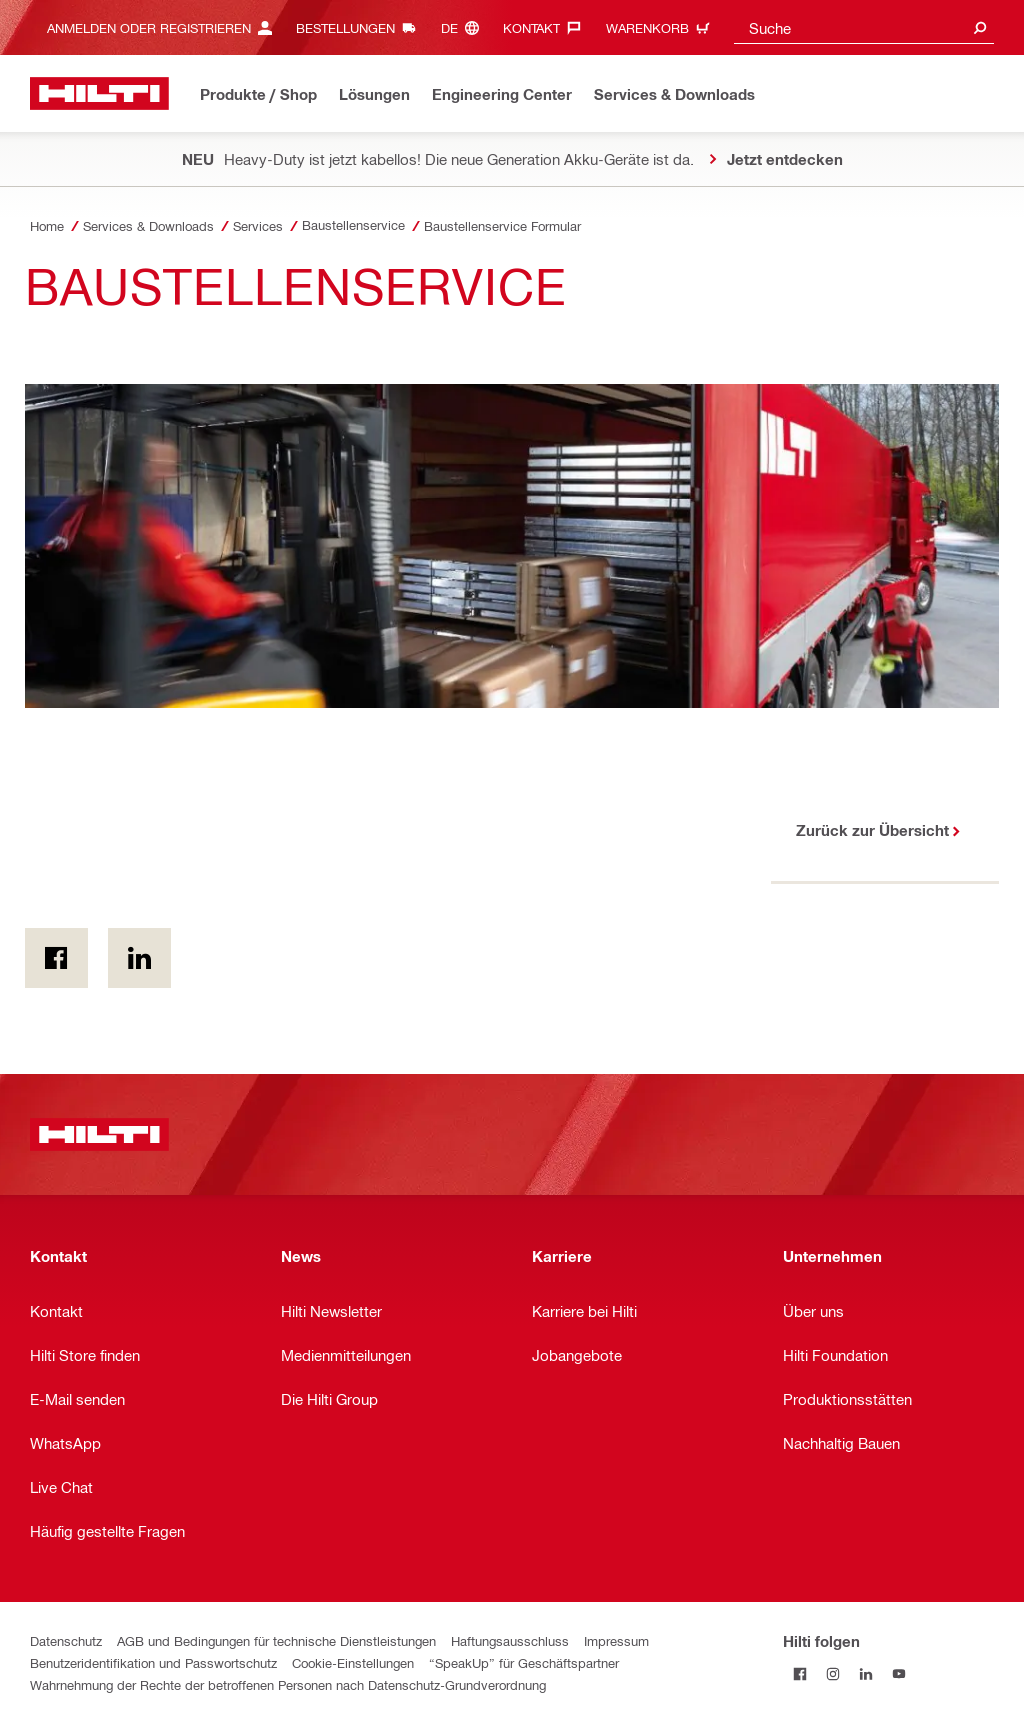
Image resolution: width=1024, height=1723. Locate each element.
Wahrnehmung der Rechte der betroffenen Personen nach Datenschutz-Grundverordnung (288, 1684)
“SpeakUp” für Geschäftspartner (524, 1662)
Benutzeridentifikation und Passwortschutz (153, 1662)
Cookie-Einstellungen (353, 1662)
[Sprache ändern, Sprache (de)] (465, 27)
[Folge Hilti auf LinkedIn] (865, 1673)
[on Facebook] (56, 958)
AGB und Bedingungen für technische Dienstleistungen (276, 1640)
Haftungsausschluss (510, 1640)
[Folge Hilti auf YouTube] (898, 1673)
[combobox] (864, 27)
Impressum (616, 1640)
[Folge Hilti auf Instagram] (832, 1673)
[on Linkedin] (139, 958)
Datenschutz (66, 1640)
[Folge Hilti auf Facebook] (799, 1673)
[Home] (99, 93)
